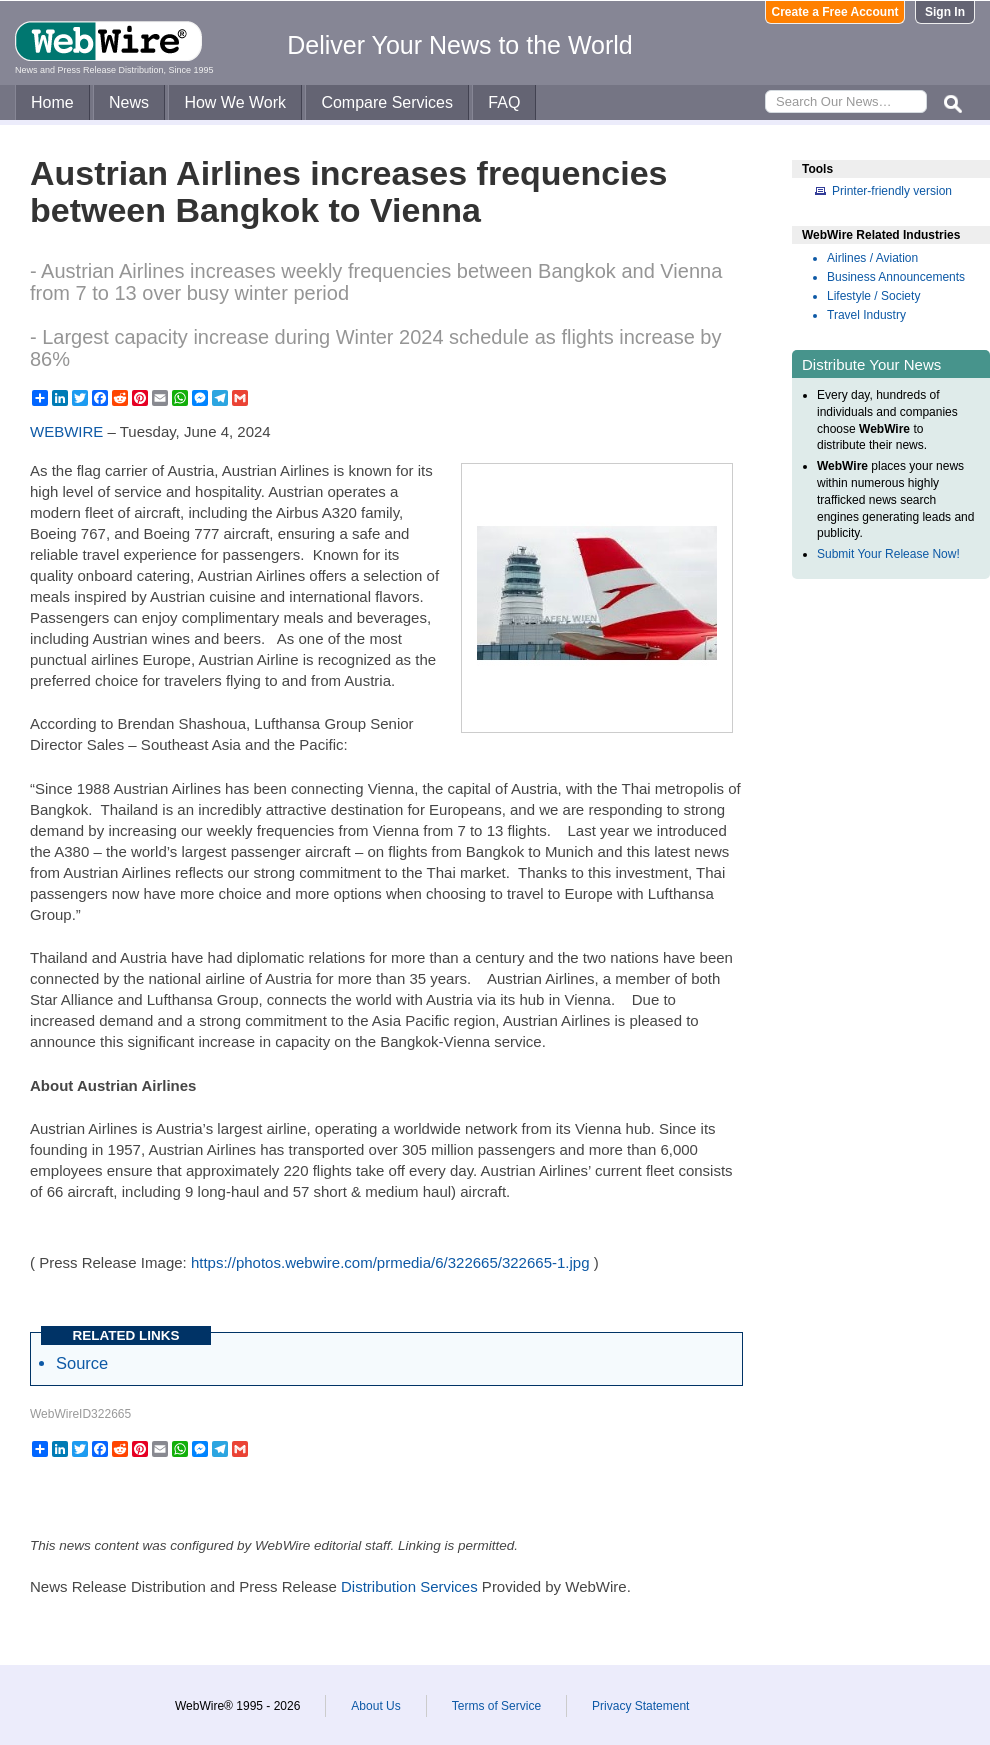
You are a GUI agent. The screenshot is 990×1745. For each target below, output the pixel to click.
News (129, 102)
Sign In (945, 12)
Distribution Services (409, 1586)
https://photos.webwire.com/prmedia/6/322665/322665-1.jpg (390, 1262)
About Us (375, 1706)
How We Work (235, 102)
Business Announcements (896, 277)
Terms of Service (496, 1706)
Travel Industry (866, 315)
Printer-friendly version (892, 191)
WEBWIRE (66, 431)
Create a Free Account (835, 12)
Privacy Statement (640, 1706)
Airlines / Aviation (872, 258)
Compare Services (387, 102)
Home (52, 102)
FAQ (504, 102)
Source (82, 1363)
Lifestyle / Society (873, 296)
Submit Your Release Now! (888, 554)
